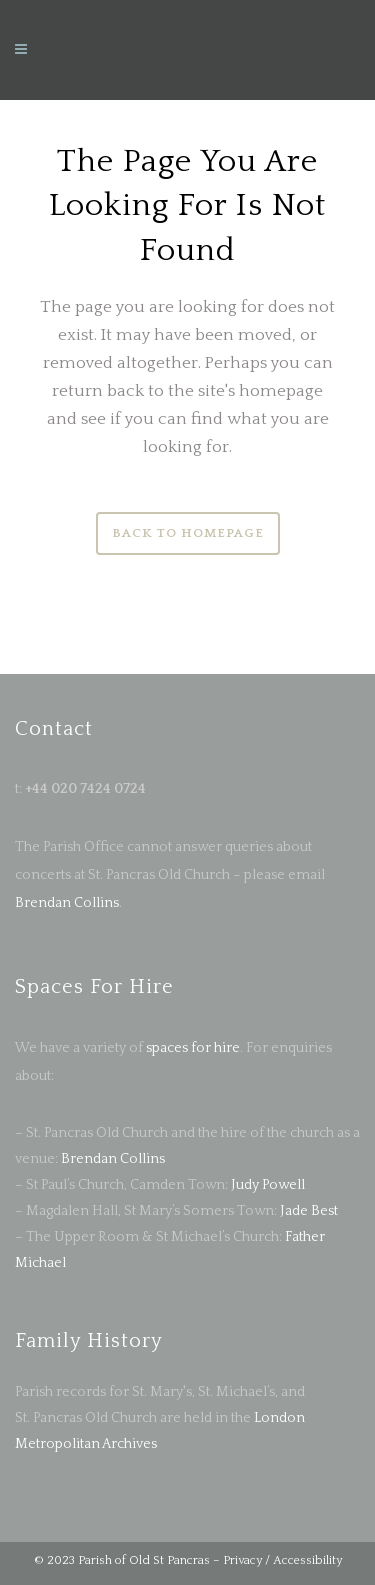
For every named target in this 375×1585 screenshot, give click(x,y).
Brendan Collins (67, 903)
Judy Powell (268, 1185)
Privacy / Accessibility (282, 1560)
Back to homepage (188, 533)
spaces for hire (193, 1048)
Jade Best (309, 1211)
